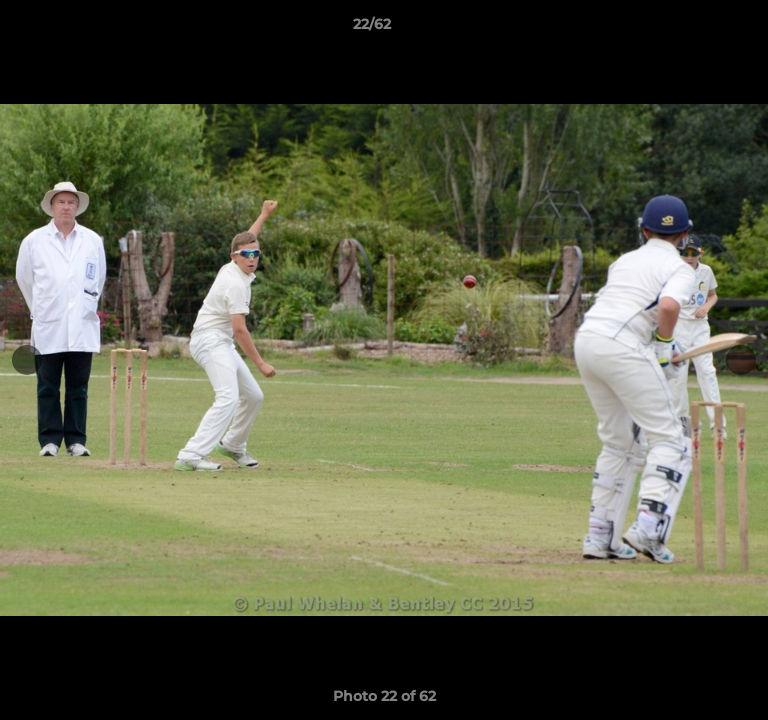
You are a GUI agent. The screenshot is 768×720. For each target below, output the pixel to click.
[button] (696, 29)
